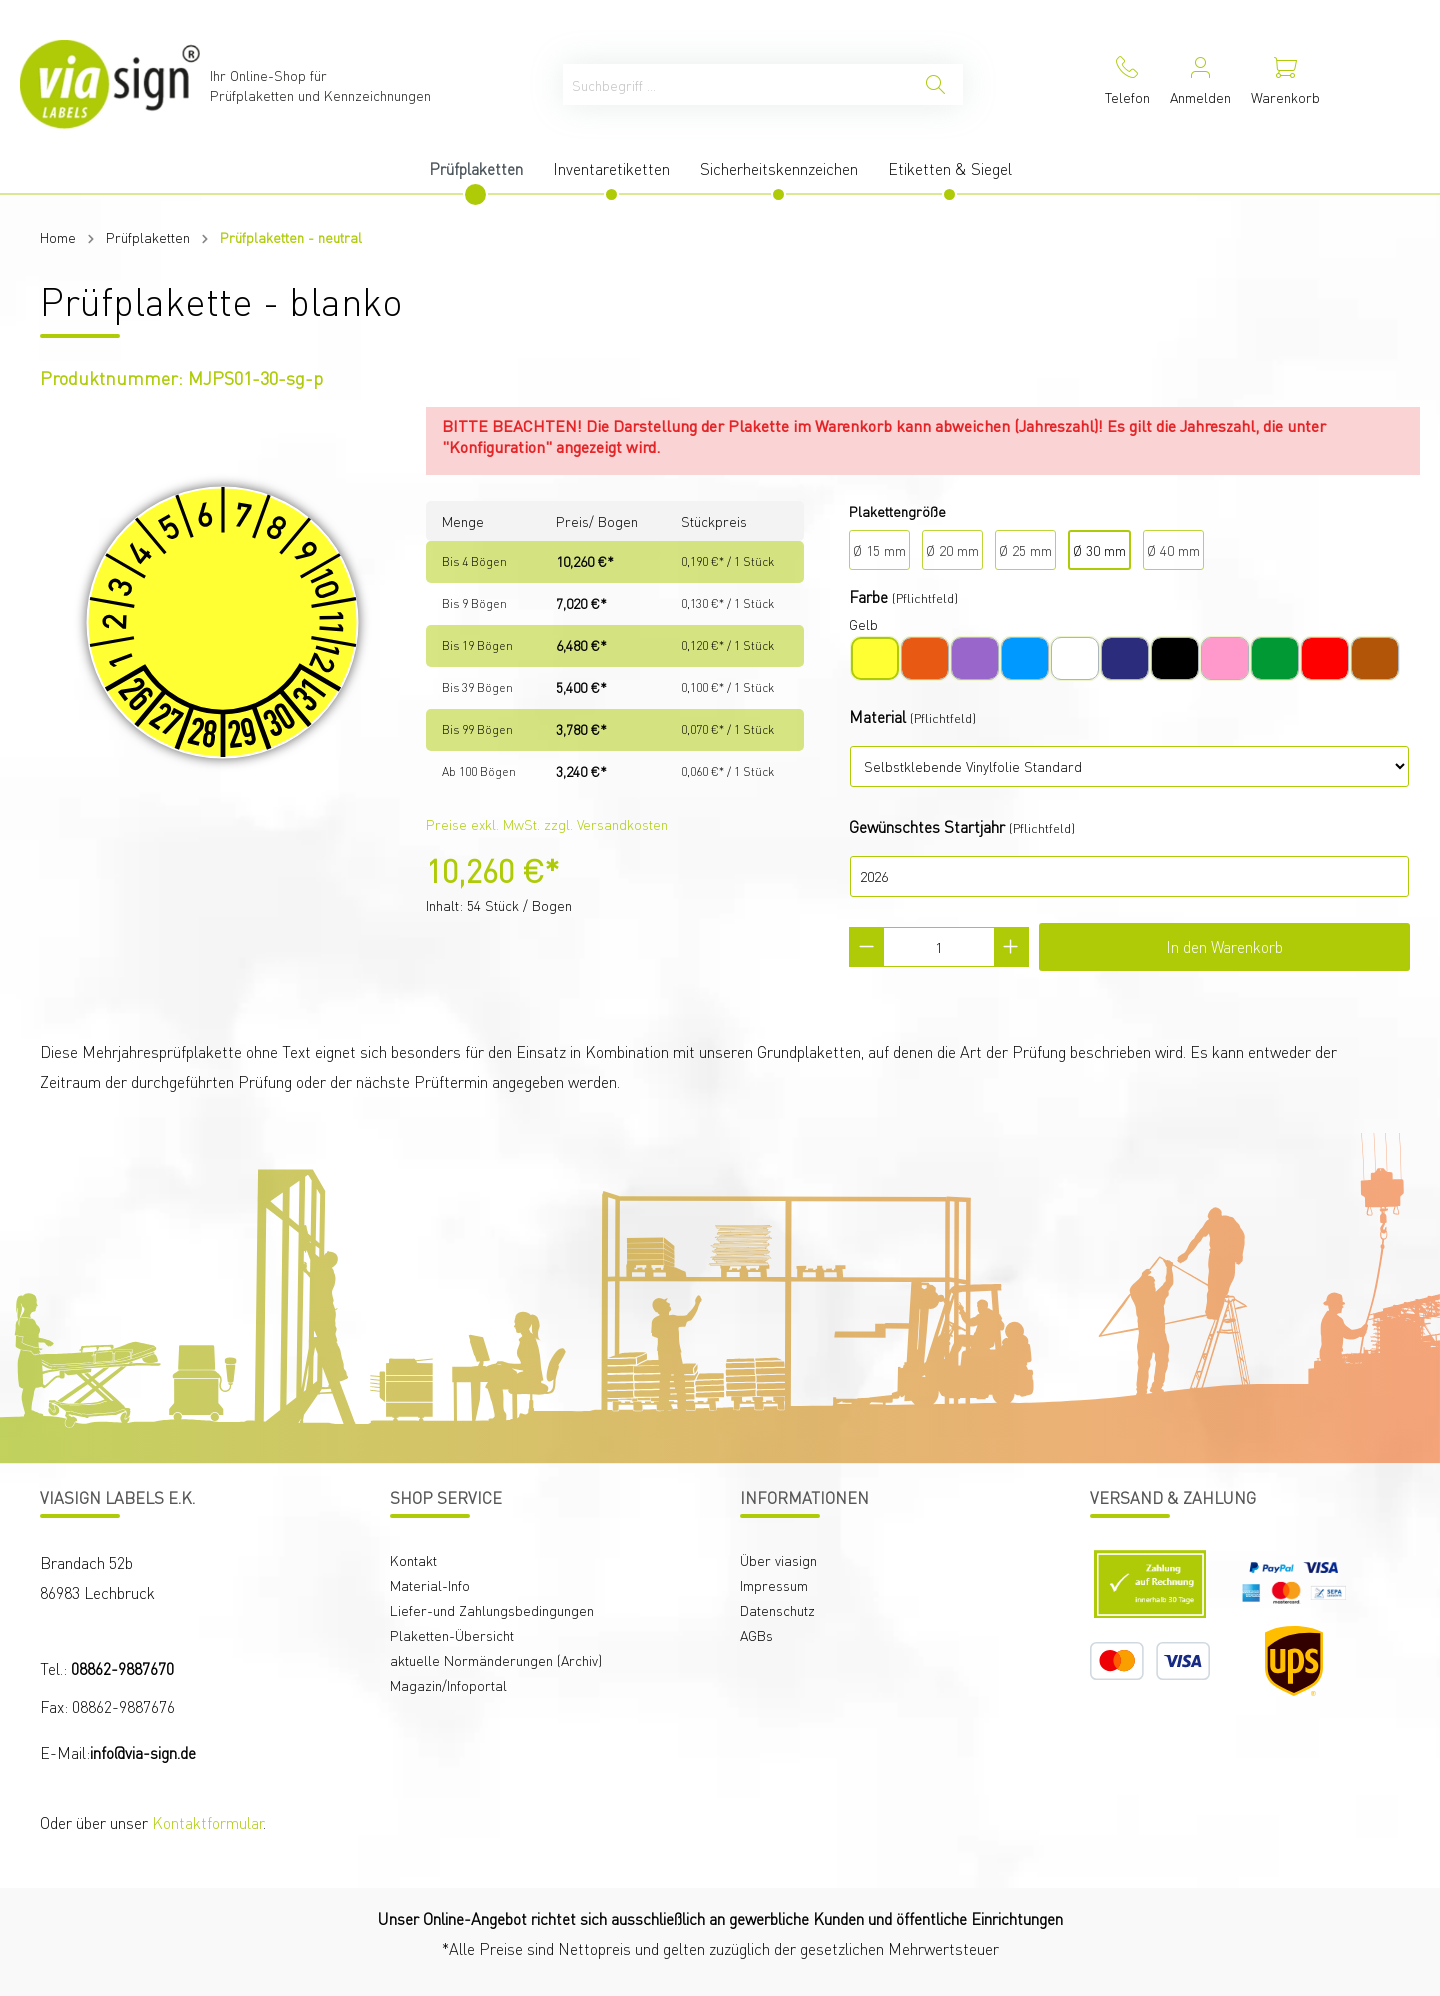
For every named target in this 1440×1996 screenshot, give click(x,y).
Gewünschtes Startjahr (927, 826)
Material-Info (430, 1585)
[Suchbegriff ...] (736, 84)
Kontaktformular (207, 1822)
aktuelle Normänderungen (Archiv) (496, 1660)
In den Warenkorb (1224, 946)
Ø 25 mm (1025, 550)
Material (877, 716)
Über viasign (778, 1560)
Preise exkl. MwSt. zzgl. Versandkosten (547, 824)
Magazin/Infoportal (448, 1685)
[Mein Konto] (1200, 84)
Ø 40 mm (1173, 550)
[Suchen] (935, 84)
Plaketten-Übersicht (452, 1635)
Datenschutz (777, 1610)
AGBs (756, 1635)
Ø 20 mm (952, 550)
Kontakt (413, 1560)
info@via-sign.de (143, 1752)
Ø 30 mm (1099, 550)
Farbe (868, 596)
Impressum (774, 1585)
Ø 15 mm (879, 550)
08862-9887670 (122, 1668)
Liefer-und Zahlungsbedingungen (492, 1610)
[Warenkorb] (1285, 84)
